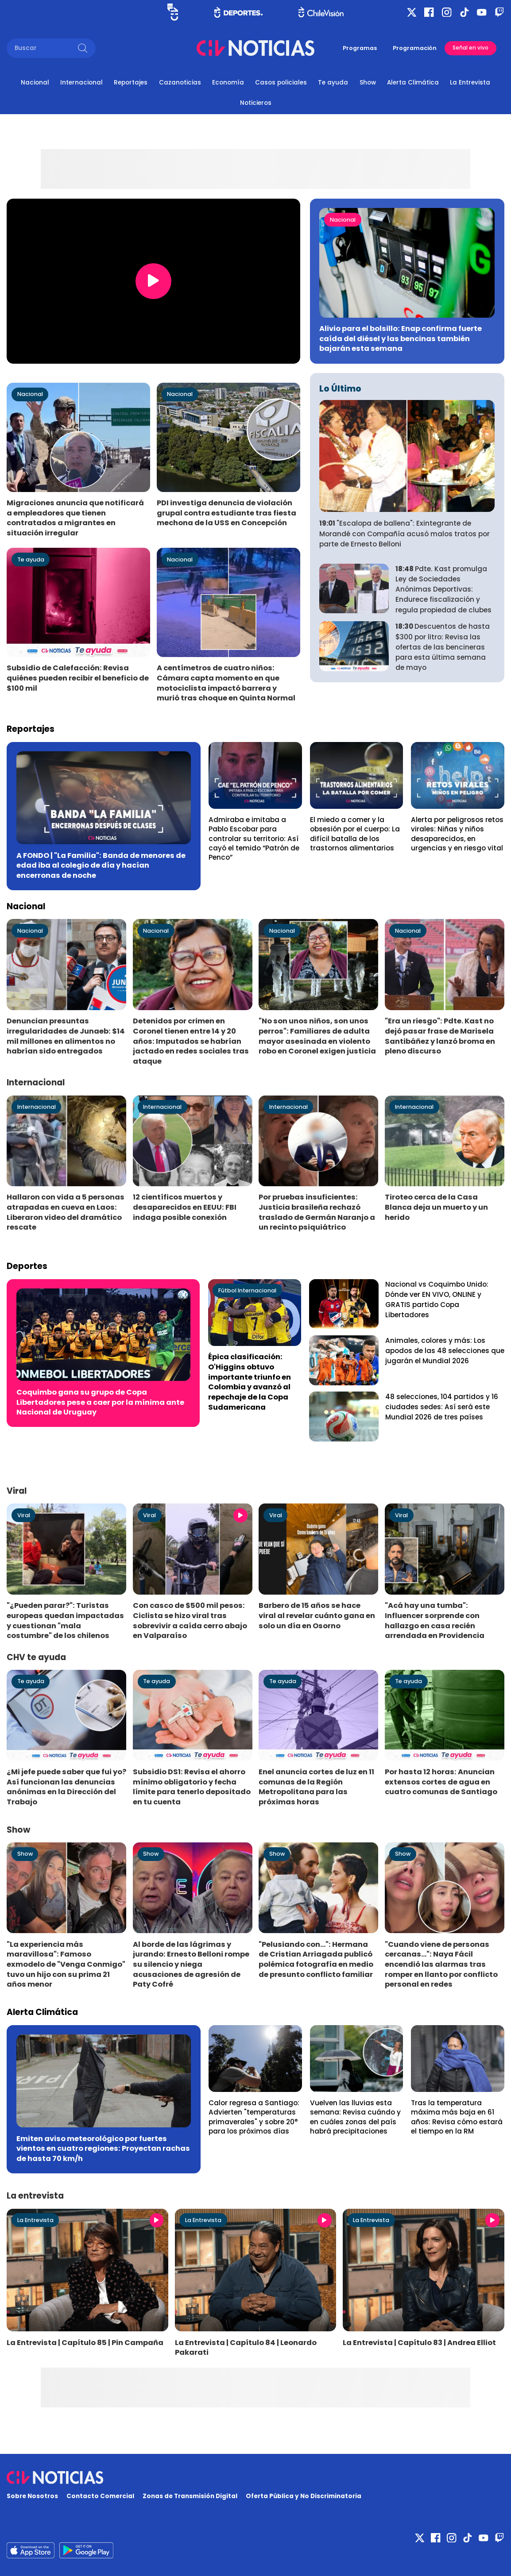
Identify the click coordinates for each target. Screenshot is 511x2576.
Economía (228, 82)
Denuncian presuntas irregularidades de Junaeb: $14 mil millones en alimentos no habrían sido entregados (66, 1036)
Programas (360, 48)
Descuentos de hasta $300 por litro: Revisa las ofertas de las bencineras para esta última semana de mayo (442, 647)
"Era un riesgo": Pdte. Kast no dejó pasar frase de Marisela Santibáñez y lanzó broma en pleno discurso (440, 1036)
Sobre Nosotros (32, 2496)
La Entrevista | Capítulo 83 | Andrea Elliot (419, 2343)
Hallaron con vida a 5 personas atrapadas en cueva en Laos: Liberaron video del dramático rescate (65, 1212)
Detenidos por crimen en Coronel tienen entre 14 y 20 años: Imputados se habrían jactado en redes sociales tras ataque (191, 1041)
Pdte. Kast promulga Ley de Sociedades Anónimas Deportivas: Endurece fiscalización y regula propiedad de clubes (443, 589)
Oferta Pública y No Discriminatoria (303, 2496)
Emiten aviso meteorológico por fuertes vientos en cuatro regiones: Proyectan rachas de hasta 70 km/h (103, 2149)
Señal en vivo (470, 47)
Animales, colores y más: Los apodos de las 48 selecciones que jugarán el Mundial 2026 (444, 1351)
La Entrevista (470, 82)
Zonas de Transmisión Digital (190, 2496)
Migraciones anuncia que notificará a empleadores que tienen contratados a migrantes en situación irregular (75, 518)
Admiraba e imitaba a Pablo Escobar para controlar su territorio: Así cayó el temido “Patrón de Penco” (254, 838)
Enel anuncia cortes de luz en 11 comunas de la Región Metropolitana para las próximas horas (316, 1787)
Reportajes (130, 82)
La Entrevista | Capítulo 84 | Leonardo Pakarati (246, 2348)
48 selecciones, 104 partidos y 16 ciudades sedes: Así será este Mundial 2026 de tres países (441, 1407)
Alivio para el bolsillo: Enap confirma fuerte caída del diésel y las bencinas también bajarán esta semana (400, 338)
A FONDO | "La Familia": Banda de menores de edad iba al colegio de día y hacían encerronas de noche (101, 865)
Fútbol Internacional (247, 1290)
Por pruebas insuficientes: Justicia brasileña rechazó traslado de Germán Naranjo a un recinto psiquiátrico (317, 1212)
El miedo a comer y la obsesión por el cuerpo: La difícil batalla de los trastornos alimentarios (355, 834)
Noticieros (255, 103)
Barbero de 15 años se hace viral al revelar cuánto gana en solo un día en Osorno (317, 1615)
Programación (415, 48)
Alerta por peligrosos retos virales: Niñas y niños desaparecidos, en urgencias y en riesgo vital (457, 834)
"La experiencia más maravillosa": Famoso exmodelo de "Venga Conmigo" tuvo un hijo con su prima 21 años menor (66, 1964)
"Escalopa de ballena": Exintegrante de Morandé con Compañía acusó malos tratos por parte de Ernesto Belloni (404, 534)
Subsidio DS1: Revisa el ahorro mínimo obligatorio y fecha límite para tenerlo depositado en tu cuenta (192, 1787)
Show (368, 82)
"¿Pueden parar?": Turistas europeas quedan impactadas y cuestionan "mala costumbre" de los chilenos (65, 1620)
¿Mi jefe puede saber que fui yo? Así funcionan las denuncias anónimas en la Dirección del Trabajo (66, 1787)
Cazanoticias (180, 82)
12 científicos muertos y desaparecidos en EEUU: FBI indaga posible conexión (184, 1207)
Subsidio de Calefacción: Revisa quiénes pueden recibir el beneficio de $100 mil (78, 678)
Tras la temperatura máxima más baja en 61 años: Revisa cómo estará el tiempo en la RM (457, 2117)
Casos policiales (281, 82)
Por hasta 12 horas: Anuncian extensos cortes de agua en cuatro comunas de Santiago (441, 1782)
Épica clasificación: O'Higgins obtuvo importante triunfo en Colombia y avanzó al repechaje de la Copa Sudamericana (249, 1382)
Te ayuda (333, 82)
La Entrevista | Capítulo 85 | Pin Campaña (85, 2343)
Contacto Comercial (100, 2496)
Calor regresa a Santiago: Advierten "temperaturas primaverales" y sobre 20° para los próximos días (254, 2117)
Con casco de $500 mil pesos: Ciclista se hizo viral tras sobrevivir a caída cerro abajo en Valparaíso (190, 1620)
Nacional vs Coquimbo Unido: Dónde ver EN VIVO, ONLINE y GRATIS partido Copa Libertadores (436, 1300)
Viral (23, 1515)
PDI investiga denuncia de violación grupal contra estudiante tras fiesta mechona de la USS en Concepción (226, 513)
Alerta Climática (413, 82)
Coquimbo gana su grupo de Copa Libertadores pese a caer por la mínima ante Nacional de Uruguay (100, 1402)
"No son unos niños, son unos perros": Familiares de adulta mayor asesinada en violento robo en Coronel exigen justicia (317, 1036)
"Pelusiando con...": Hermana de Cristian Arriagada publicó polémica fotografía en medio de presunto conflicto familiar (316, 1959)
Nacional (35, 82)
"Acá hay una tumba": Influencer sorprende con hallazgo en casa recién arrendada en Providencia (434, 1620)
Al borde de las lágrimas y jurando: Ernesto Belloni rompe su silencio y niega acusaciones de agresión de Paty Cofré (191, 1964)
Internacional (81, 82)
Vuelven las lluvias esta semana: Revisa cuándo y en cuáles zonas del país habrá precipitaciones (355, 2117)
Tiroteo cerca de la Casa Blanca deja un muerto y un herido (436, 1207)
